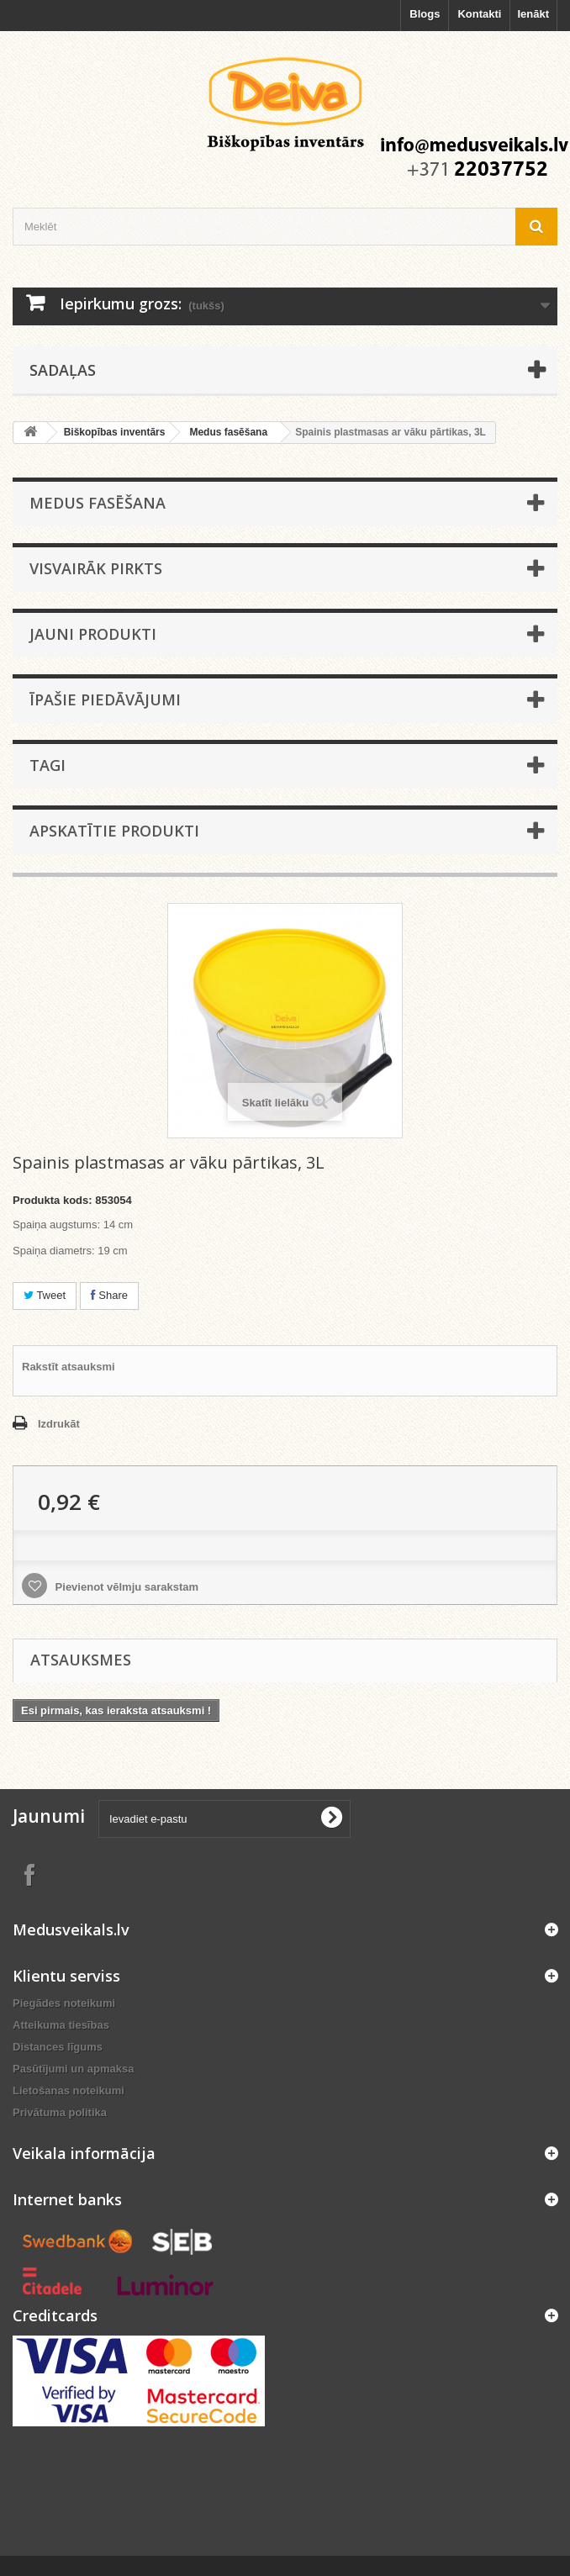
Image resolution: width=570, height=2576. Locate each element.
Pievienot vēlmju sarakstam (125, 1587)
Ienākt (533, 14)
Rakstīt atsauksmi (68, 1366)
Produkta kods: (52, 1200)
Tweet (45, 1295)
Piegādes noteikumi (64, 2003)
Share (109, 1295)
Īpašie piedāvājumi (105, 699)
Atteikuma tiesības (61, 2025)
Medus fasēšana (228, 432)
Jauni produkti (92, 634)
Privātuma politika (60, 2112)
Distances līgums (58, 2046)
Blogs (424, 14)
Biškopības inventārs (115, 432)
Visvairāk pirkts (95, 568)
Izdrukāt (59, 1423)
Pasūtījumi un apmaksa (74, 2068)
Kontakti (479, 14)
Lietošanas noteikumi (68, 2090)
